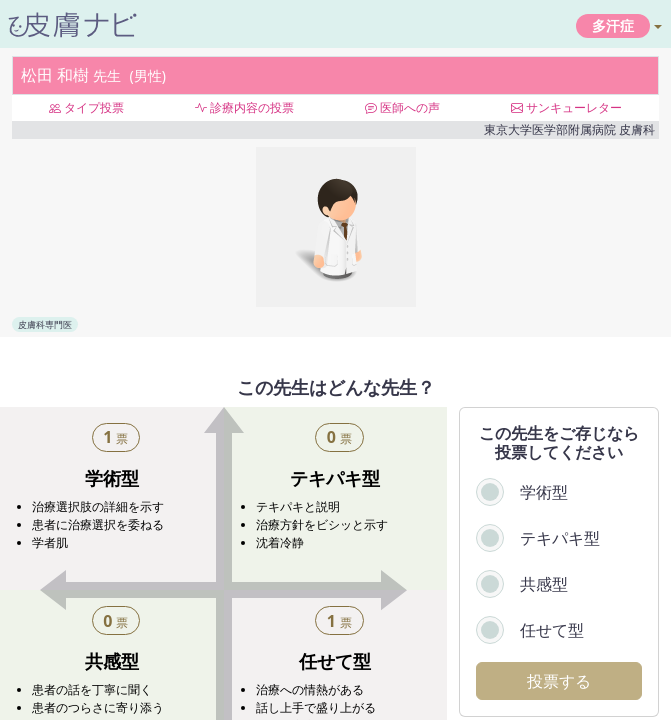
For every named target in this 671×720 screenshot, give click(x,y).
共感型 (544, 584)
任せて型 (552, 630)
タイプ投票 (86, 107)
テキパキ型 (560, 538)
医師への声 (402, 107)
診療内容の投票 (244, 107)
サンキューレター (566, 107)
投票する (559, 681)
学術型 (544, 492)
